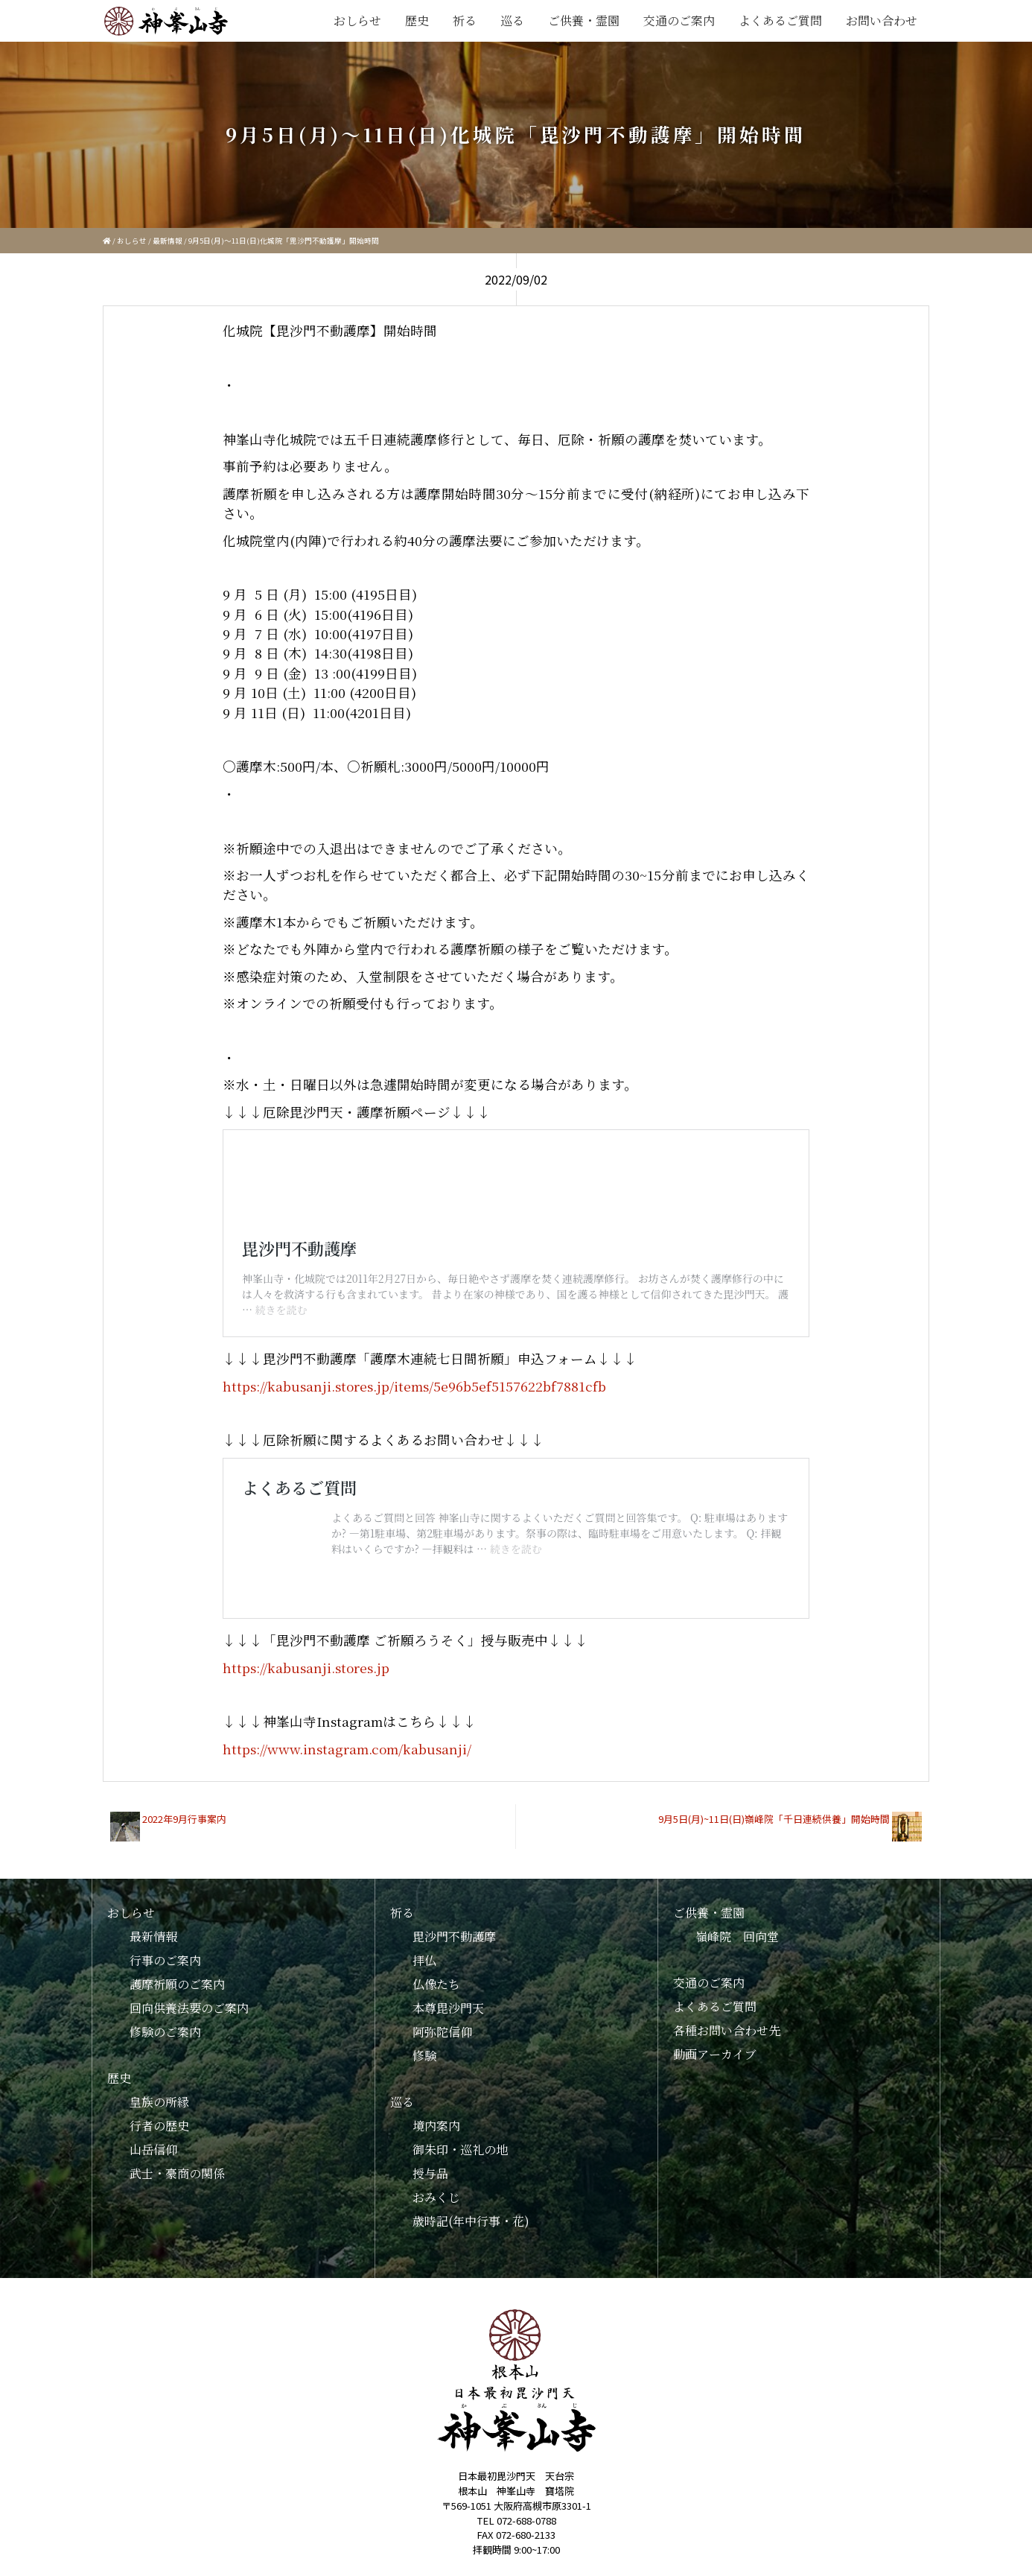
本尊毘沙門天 (448, 1992)
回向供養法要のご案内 (189, 1992)
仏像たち (436, 1968)
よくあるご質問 (780, 20)
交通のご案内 (679, 20)
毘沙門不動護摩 (454, 1920)
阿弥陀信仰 (442, 2016)
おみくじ (436, 2181)
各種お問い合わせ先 (726, 2014)
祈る (465, 20)
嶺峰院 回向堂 (737, 1920)
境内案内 (436, 2110)
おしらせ (357, 20)
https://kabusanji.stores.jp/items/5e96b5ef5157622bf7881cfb (414, 1370)
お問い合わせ (881, 20)
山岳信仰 (153, 2133)
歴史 (417, 20)
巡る (512, 20)
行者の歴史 (159, 2110)
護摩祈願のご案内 (177, 1968)
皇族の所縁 (159, 2086)
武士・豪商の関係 (177, 2157)
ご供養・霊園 (583, 20)
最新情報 (167, 240)
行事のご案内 (165, 1944)
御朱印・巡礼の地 (460, 2133)
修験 (424, 2040)
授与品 (430, 2157)
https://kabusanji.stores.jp (306, 1652)
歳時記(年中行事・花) (471, 2205)
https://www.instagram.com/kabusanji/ (347, 1733)
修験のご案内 (165, 2016)
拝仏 (424, 1944)
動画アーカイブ (715, 2038)
